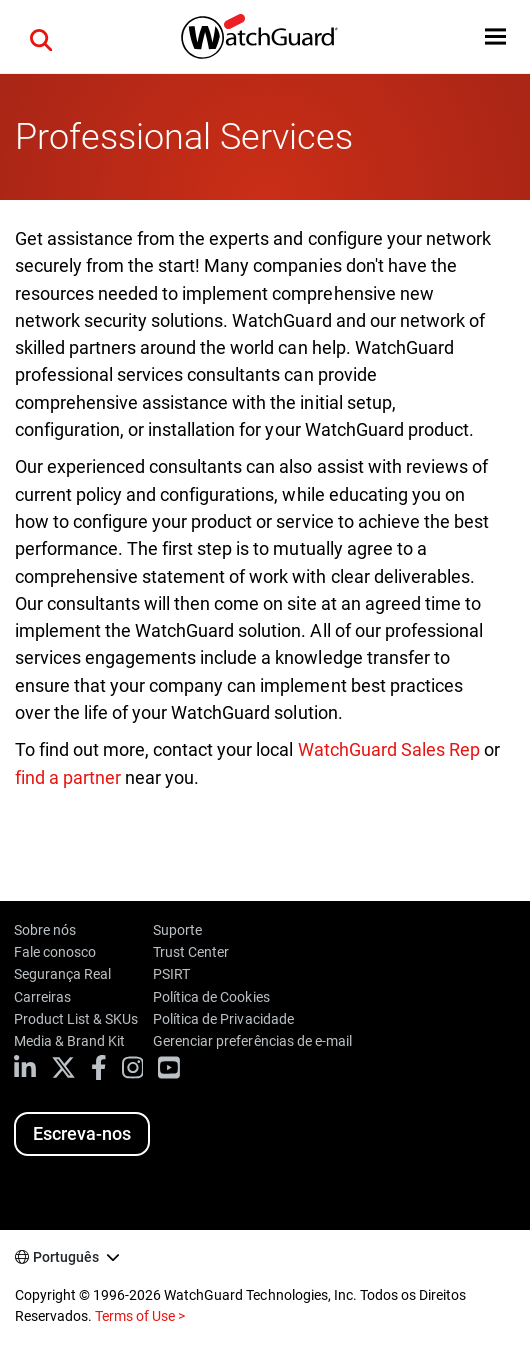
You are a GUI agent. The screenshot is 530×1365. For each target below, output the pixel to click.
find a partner (68, 777)
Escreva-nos (82, 1133)
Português (66, 1257)
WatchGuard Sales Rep (389, 749)
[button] (41, 37)
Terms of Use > (140, 1316)
